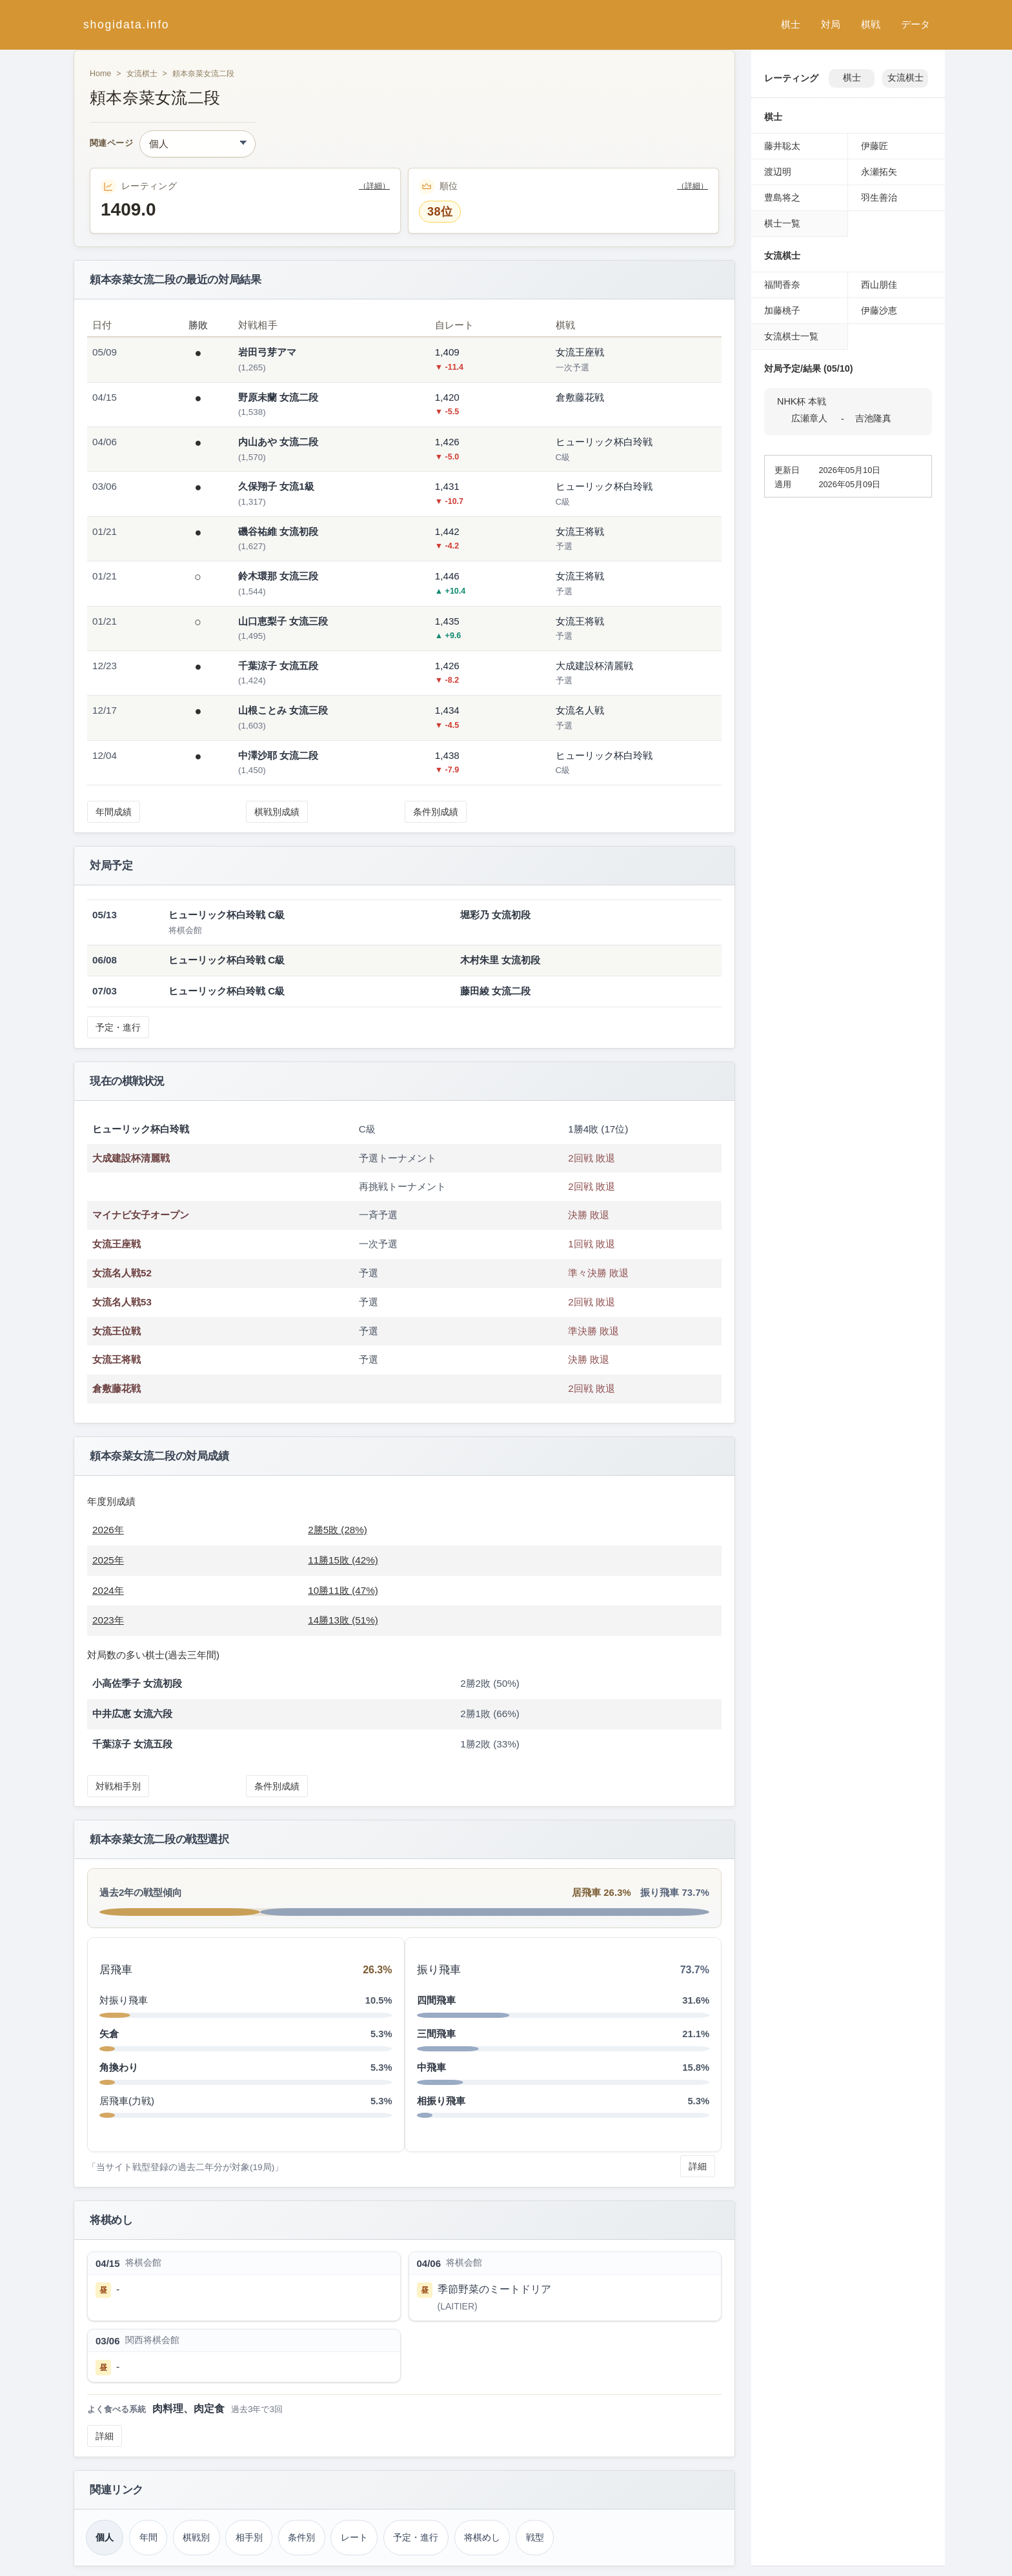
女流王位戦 (116, 1330)
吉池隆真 (873, 418)
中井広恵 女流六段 (132, 1713)
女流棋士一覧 (791, 336)
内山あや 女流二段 (278, 441)
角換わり (118, 2067)
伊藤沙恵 (879, 310)
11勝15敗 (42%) (343, 1560)
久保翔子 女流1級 (276, 486)
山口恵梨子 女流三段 (283, 621)
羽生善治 (879, 197)
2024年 (108, 1590)
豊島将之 (782, 197)
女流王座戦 (116, 1243)
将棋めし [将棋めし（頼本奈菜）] (482, 2537)
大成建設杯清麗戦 (131, 1157)
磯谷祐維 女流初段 (278, 531)
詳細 (698, 2166)
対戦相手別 (118, 1786)
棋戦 (870, 24)
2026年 (108, 1529)
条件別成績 (435, 812)
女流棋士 (141, 73)
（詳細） (374, 185)
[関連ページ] (197, 143)
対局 (830, 24)
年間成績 (114, 812)
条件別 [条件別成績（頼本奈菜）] (301, 2537)
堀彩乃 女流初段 (495, 914)
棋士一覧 (782, 223)
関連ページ (111, 143)
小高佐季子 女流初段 (137, 1683)
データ (915, 24)
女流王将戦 (116, 1359)
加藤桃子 (782, 310)
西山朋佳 (879, 284)
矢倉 (109, 2033)
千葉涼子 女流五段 (278, 665)
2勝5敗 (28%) (337, 1529)
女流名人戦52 (122, 1272)
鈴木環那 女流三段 (278, 575)
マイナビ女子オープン (140, 1214)
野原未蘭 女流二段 (278, 397)
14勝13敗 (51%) (343, 1620)
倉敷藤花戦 (116, 1388)
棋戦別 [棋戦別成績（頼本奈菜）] (196, 2537)
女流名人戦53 (122, 1301)
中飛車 (431, 2067)
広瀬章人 (809, 418)
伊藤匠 (874, 146)
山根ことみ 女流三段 (283, 710)
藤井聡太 (782, 146)
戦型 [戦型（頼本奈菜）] (535, 2537)
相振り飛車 (441, 2100)
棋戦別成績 (276, 812)
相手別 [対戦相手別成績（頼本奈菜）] (249, 2537)
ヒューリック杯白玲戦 (140, 1128)
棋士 (790, 24)
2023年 (108, 1620)
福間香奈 (782, 284)
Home (100, 73)
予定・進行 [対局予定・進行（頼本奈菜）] (415, 2537)
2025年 (108, 1560)
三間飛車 (436, 2033)
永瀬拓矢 (879, 171)
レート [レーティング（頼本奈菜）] (354, 2537)
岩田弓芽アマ (267, 352)
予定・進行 (118, 1027)
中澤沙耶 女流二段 (278, 755)
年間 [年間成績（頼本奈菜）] (148, 2537)
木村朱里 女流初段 (500, 959)
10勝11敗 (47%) (343, 1590)
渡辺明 (777, 171)
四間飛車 (436, 2000)
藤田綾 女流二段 (495, 990)
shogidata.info (126, 24)
